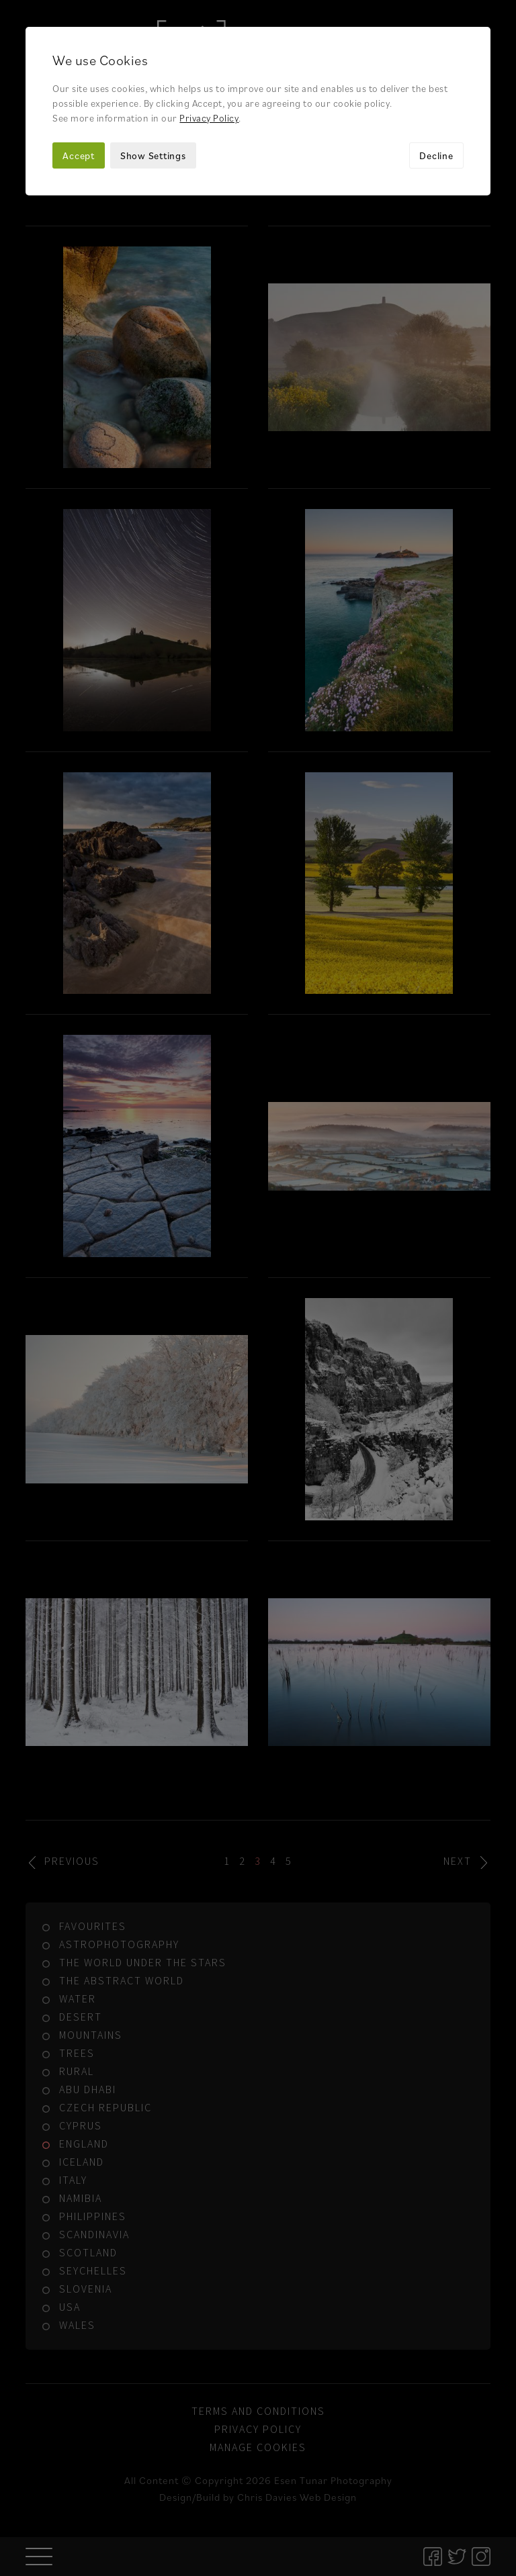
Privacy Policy (209, 117)
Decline (436, 155)
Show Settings (153, 155)
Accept (78, 155)
